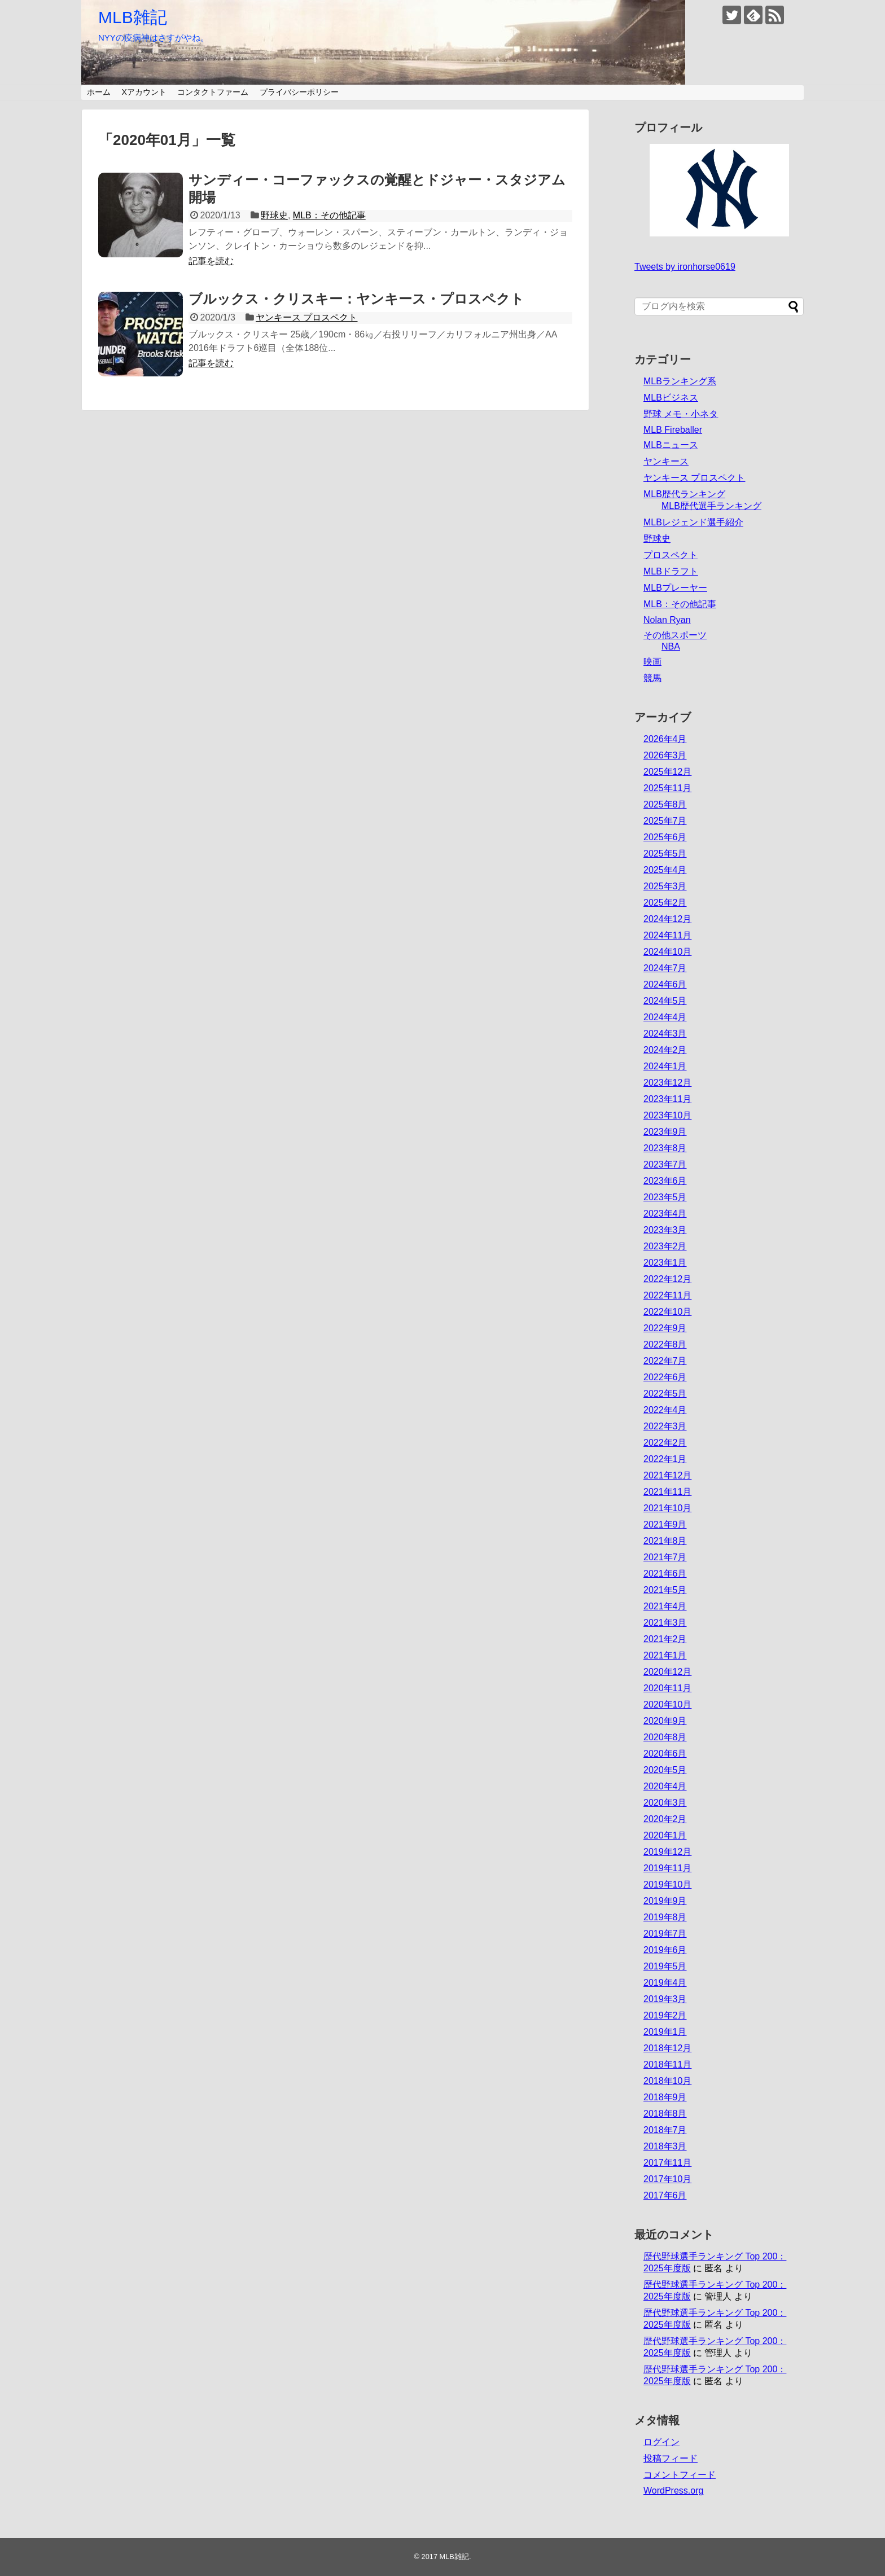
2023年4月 (665, 1213)
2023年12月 (667, 1082)
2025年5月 (665, 853)
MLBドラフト (670, 571)
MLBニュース (670, 445)
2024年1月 (665, 1066)
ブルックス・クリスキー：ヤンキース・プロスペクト (356, 298)
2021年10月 (667, 1508)
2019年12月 (667, 1852)
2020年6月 (665, 1753)
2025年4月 (665, 870)
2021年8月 (665, 1541)
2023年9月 (665, 1131)
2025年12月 (667, 771)
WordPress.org (673, 2490)
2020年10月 (667, 1704)
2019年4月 (665, 1982)
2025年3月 (665, 886)
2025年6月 (665, 837)
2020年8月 (665, 1737)
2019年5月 (665, 1966)
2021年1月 (665, 1655)
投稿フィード (670, 2458)
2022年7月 (665, 1361)
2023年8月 (665, 1148)
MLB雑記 (132, 17)
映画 (652, 661)
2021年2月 (665, 1639)
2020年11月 (667, 1688)
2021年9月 (665, 1524)
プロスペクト (670, 555)
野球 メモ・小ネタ (680, 414)
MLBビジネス (670, 397)
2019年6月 (665, 1950)
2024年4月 (665, 1017)
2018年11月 (667, 2064)
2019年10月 (667, 1884)
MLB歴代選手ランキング (711, 506)
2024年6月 (665, 984)
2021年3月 (665, 1622)
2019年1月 (665, 2032)
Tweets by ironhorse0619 (684, 266)
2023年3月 (665, 1230)
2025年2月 (665, 902)
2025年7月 (665, 821)
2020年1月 (665, 1835)
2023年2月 (665, 1246)
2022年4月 (665, 1410)
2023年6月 (665, 1181)
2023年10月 (667, 1115)
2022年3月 (665, 1426)
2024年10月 (667, 951)
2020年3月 (665, 1802)
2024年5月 (665, 1001)
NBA (670, 646)
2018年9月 (665, 2097)
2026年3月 (665, 755)
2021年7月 (665, 1557)
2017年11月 (667, 2162)
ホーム (99, 91)
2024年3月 (665, 1033)
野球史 (274, 215)
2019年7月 (665, 1933)
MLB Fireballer (672, 430)
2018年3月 (665, 2146)
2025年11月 (667, 788)
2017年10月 (667, 2179)
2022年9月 (665, 1328)
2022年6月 (665, 1377)
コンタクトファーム (212, 91)
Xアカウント (143, 91)
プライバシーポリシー (299, 91)
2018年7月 (665, 2130)
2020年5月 (665, 1770)
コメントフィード (679, 2475)
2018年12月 (667, 2048)
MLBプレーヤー (675, 588)
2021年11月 (667, 1492)
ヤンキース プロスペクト (306, 317)
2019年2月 (665, 2015)
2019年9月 (665, 1901)
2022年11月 (667, 1295)
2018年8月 (665, 2113)
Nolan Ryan (667, 620)
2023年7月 (665, 1164)
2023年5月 (665, 1197)
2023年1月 (665, 1262)
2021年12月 (667, 1475)
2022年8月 (665, 1344)
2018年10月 (667, 2081)
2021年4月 (665, 1606)
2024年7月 (665, 968)
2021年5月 (665, 1590)
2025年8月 (665, 804)
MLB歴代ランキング (684, 494)
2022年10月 (667, 1311)
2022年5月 (665, 1393)
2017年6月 (665, 2195)
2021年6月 (665, 1573)
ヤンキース (666, 461)
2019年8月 (665, 1917)
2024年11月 (667, 935)
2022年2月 (665, 1442)
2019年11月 (667, 1868)
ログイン (661, 2442)
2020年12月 (667, 1672)
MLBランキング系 (679, 381)
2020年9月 (665, 1721)
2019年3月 (665, 1999)
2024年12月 (667, 919)
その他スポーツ (675, 635)
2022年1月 (665, 1459)
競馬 (652, 678)
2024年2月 (665, 1050)
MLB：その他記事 (329, 215)
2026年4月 (665, 739)
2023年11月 (667, 1099)
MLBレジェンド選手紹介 (693, 522)
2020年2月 (665, 1819)
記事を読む (211, 261)
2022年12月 (667, 1279)
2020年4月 (665, 1786)
